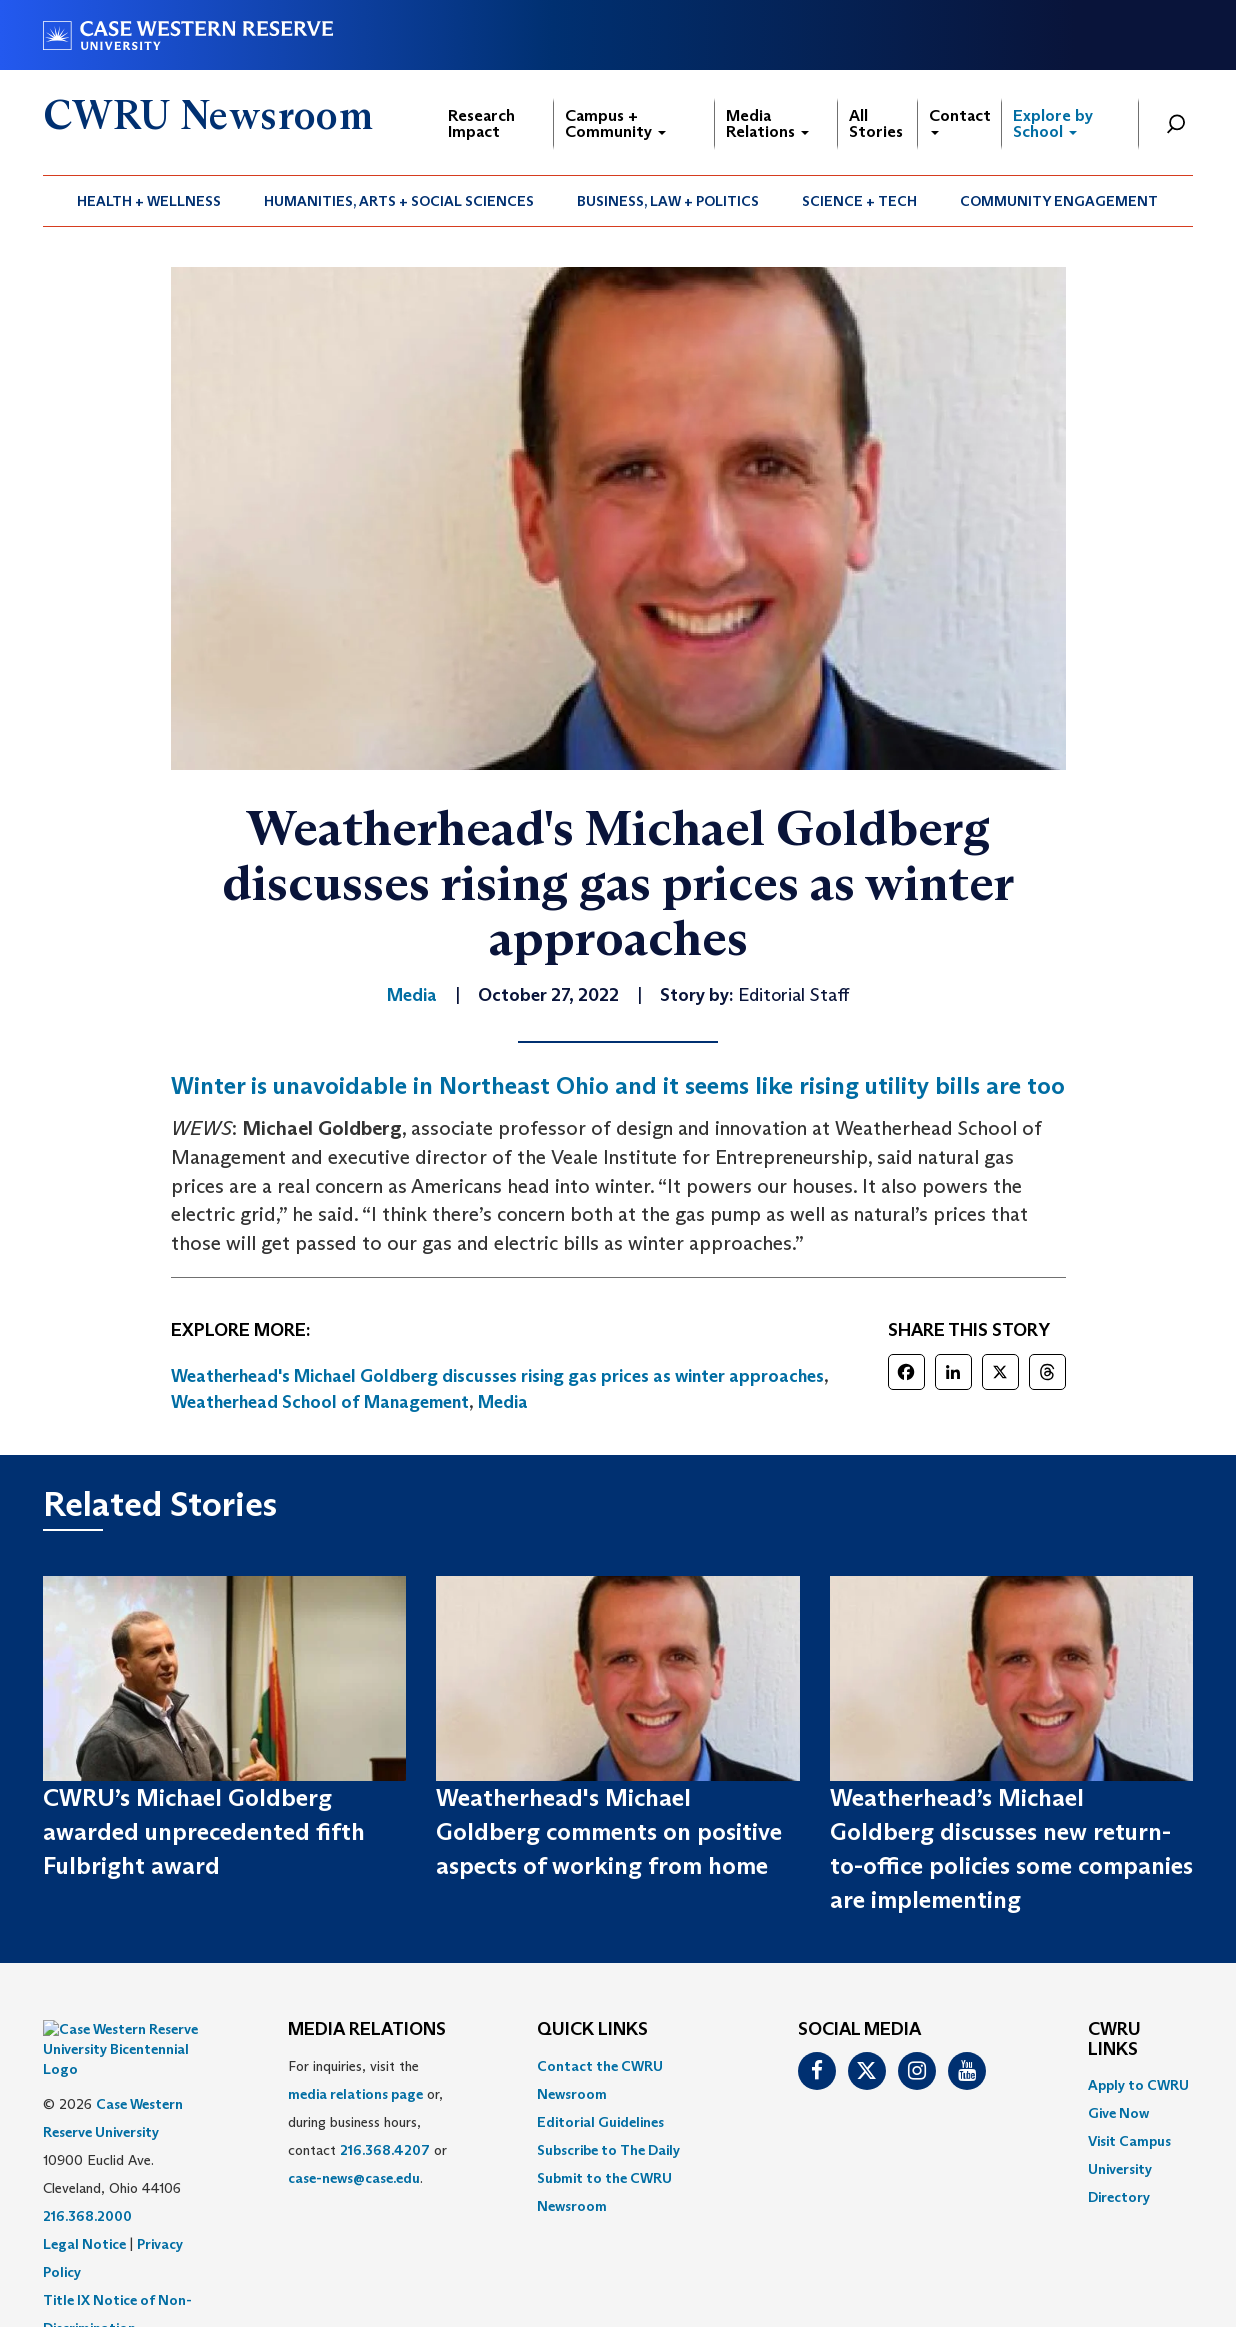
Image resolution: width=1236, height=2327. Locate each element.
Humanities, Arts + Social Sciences (399, 201)
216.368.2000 (87, 2166)
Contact (960, 120)
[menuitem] (149, 201)
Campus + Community (615, 123)
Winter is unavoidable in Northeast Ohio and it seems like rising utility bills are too (618, 1085)
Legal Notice (84, 2194)
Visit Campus (1129, 2141)
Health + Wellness (149, 201)
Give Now (1118, 2113)
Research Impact (481, 123)
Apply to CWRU (1138, 2085)
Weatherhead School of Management (320, 1402)
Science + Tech (859, 201)
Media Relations (767, 123)
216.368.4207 (385, 2150)
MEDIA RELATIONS (367, 2030)
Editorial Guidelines (600, 2122)
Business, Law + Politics (668, 201)
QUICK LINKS (592, 2030)
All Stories (876, 123)
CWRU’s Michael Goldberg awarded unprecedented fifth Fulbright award (204, 1832)
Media (503, 1402)
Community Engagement (1059, 201)
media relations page (355, 2094)
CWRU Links (1114, 2040)
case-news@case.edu (354, 2178)
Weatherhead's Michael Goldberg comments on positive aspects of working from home (609, 1832)
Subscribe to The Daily (608, 2150)
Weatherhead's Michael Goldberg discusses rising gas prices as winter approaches (497, 1376)
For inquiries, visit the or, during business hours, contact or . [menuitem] (367, 2122)
